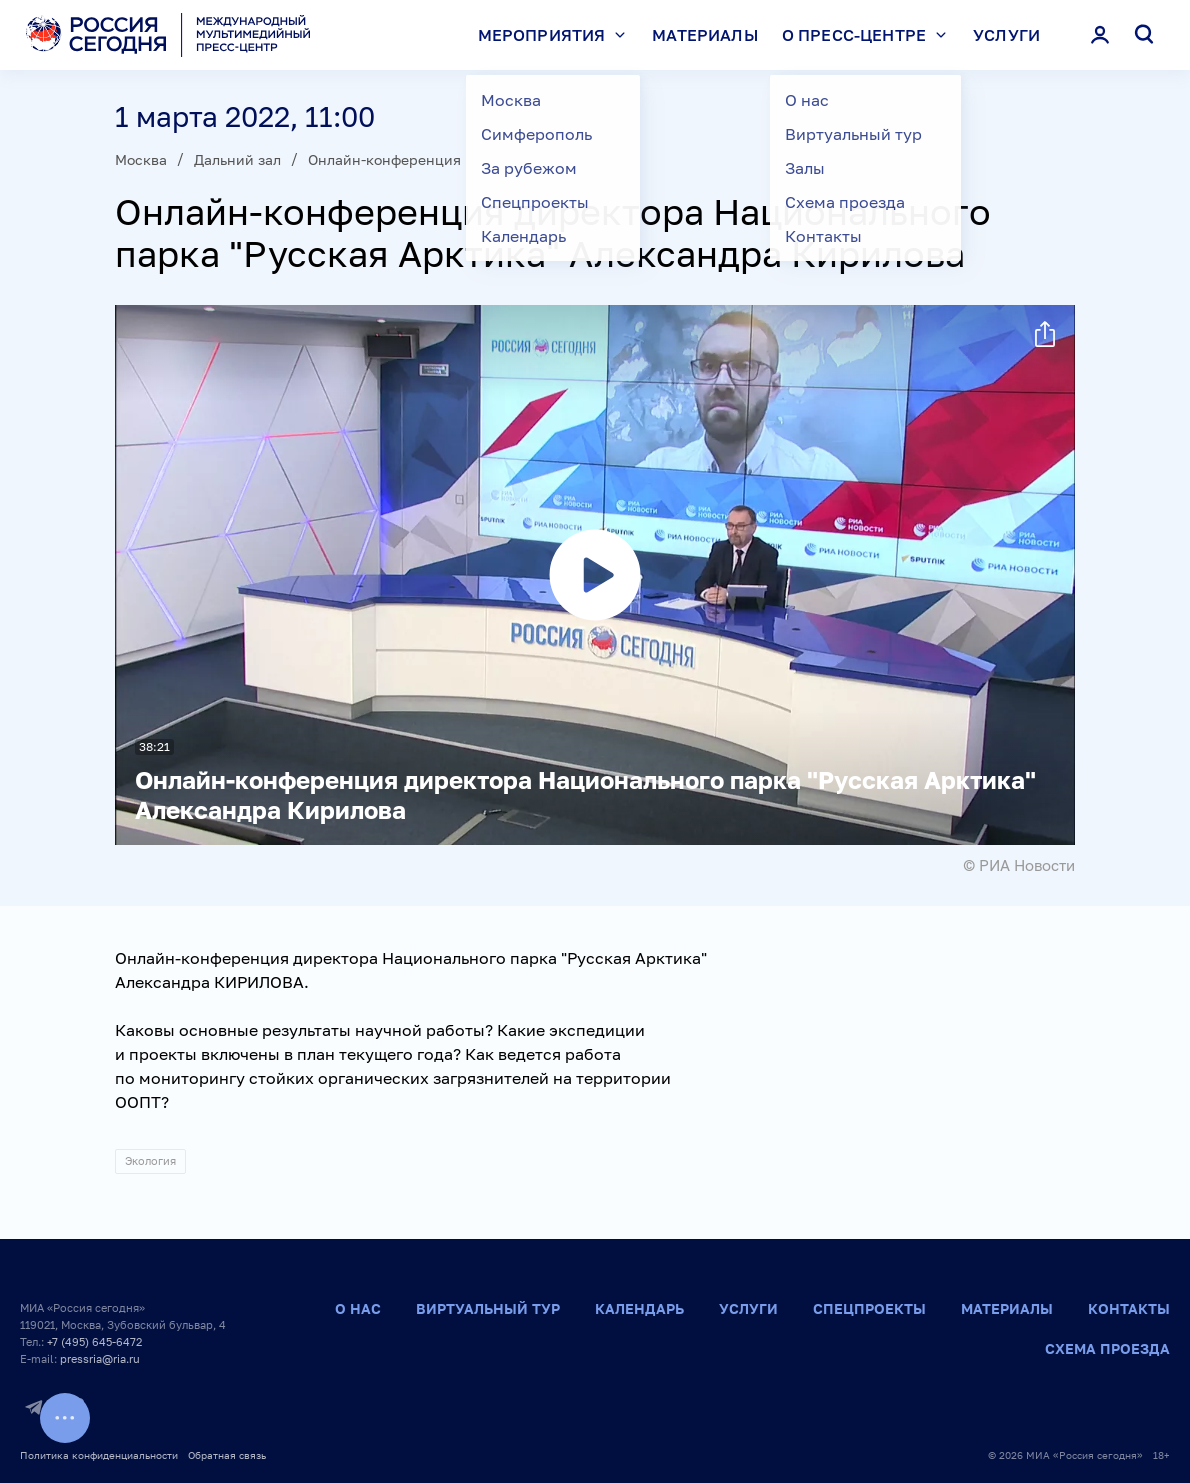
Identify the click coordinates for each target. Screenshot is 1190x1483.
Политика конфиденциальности (99, 1455)
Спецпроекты (869, 1308)
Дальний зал (237, 159)
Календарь (639, 1308)
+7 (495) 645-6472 (94, 1341)
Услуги (1006, 35)
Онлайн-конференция (384, 159)
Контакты (1129, 1308)
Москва (141, 159)
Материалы (704, 35)
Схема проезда (1107, 1348)
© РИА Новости (1019, 865)
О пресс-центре (869, 35)
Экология (150, 1160)
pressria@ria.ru (100, 1358)
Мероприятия (557, 35)
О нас (358, 1308)
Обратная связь (227, 1455)
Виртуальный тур (488, 1308)
